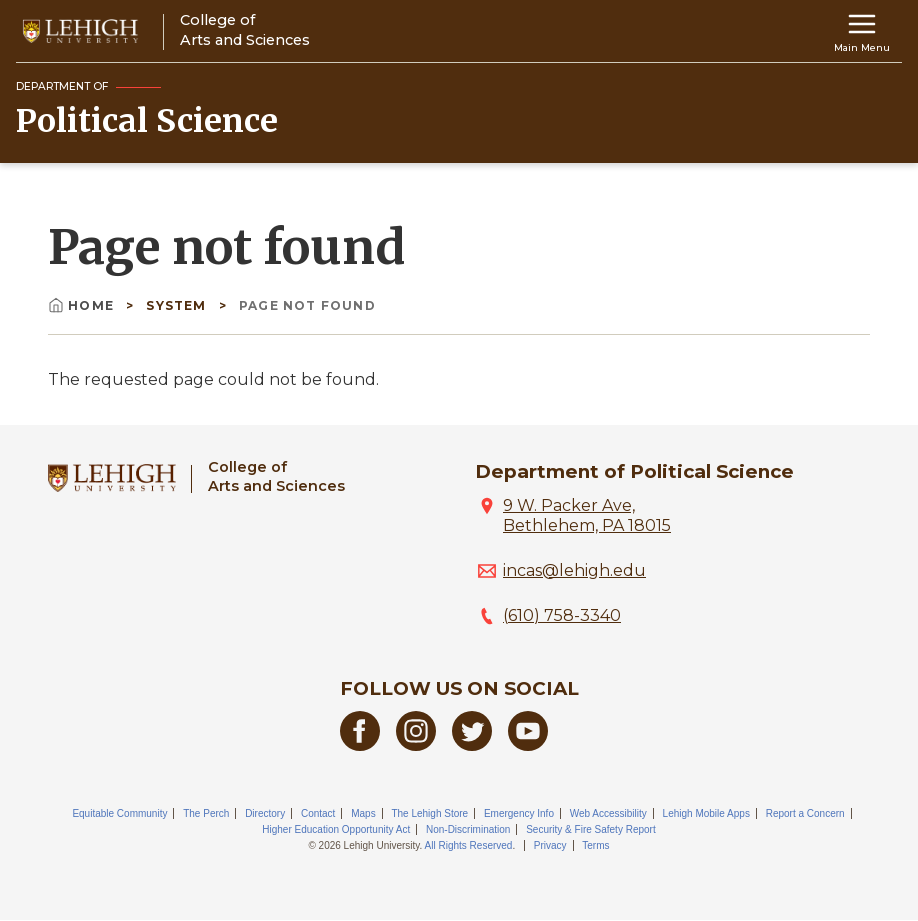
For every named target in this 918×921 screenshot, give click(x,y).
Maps (363, 813)
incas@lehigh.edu (574, 570)
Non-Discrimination (468, 829)
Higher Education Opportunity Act (336, 829)
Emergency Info (519, 813)
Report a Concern (805, 813)
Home (83, 305)
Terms (595, 845)
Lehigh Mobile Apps (706, 813)
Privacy (550, 845)
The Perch (206, 813)
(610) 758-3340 (562, 615)
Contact (318, 813)
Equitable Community (119, 813)
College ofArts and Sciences (276, 476)
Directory (265, 813)
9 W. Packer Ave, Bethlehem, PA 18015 (587, 515)
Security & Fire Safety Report (591, 829)
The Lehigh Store (429, 813)
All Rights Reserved (469, 845)
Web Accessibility (608, 813)
